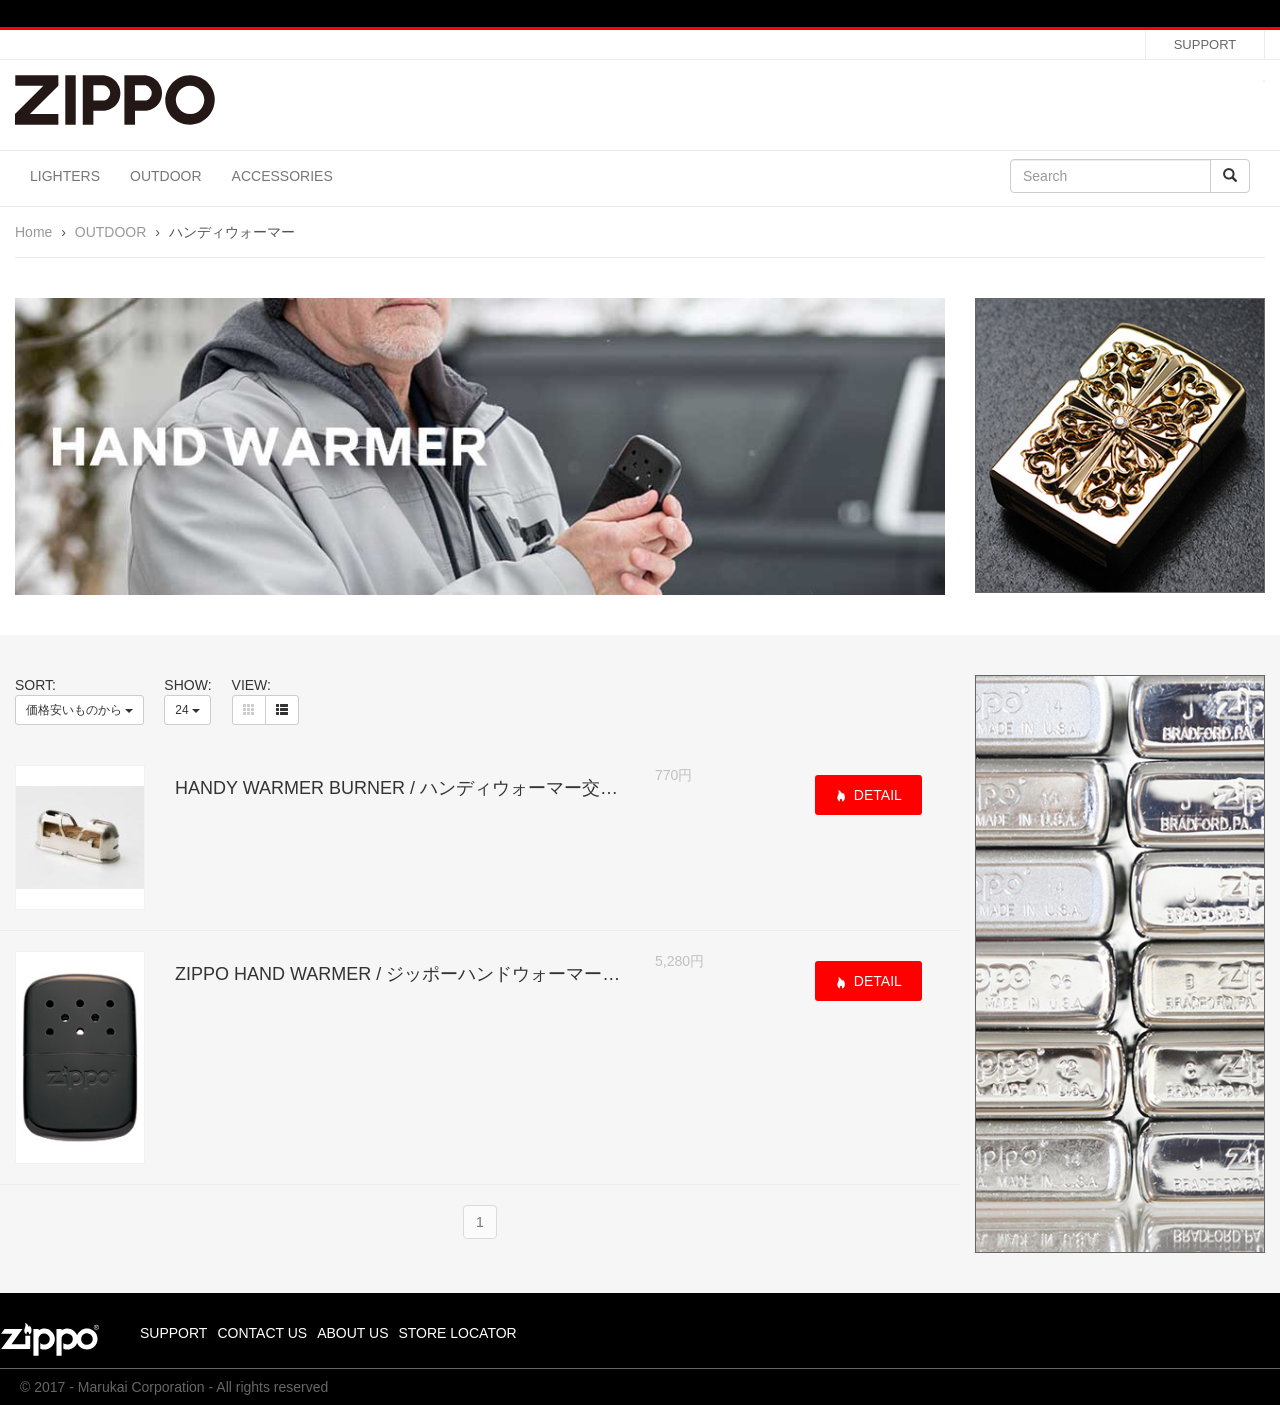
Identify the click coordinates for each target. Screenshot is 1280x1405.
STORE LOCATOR (457, 1333)
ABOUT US (352, 1333)
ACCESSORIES (282, 176)
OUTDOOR (166, 176)
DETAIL (876, 795)
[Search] (1110, 176)
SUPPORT (1205, 44)
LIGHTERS (65, 176)
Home (33, 232)
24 (187, 710)
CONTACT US (262, 1333)
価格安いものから (79, 710)
